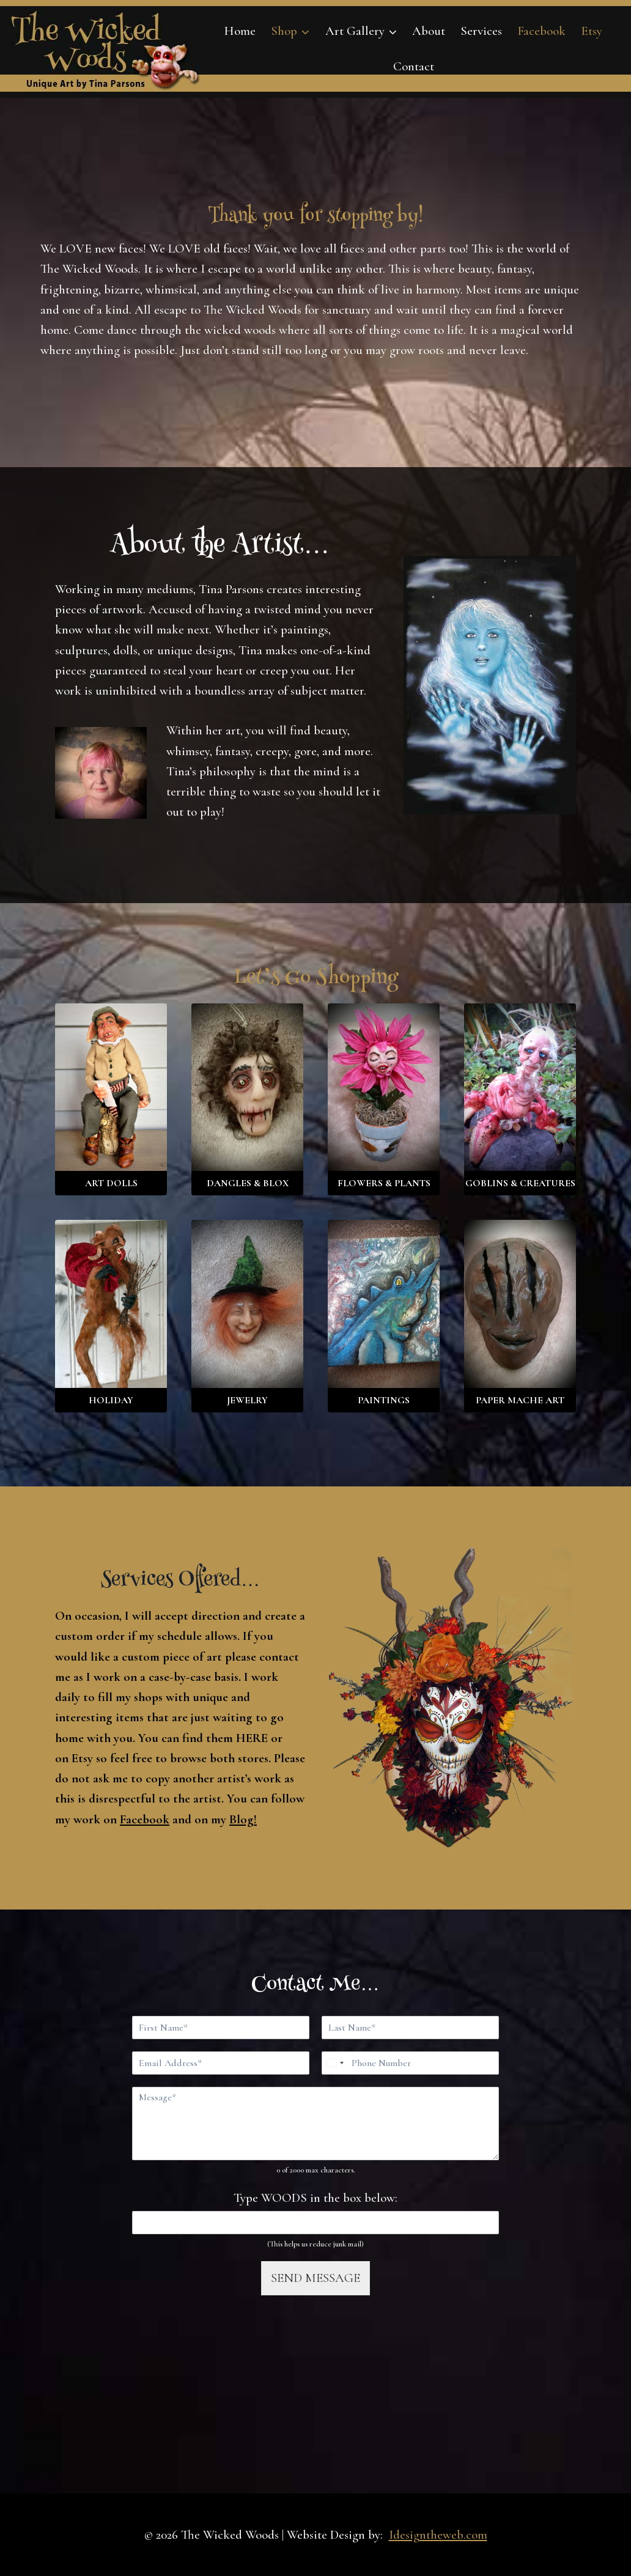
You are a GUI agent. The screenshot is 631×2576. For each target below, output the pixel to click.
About (428, 31)
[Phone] (410, 2063)
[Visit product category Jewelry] (247, 1316)
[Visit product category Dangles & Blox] (247, 1099)
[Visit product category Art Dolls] (111, 1099)
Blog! (243, 1819)
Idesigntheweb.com (438, 2534)
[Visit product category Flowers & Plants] (384, 1099)
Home (240, 31)
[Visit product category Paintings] (384, 1316)
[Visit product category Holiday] (111, 1316)
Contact (413, 66)
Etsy (591, 31)
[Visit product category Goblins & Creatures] (520, 1099)
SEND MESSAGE (315, 2278)
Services (481, 31)
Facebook (541, 31)
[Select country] (334, 2063)
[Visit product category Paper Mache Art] (520, 1316)
